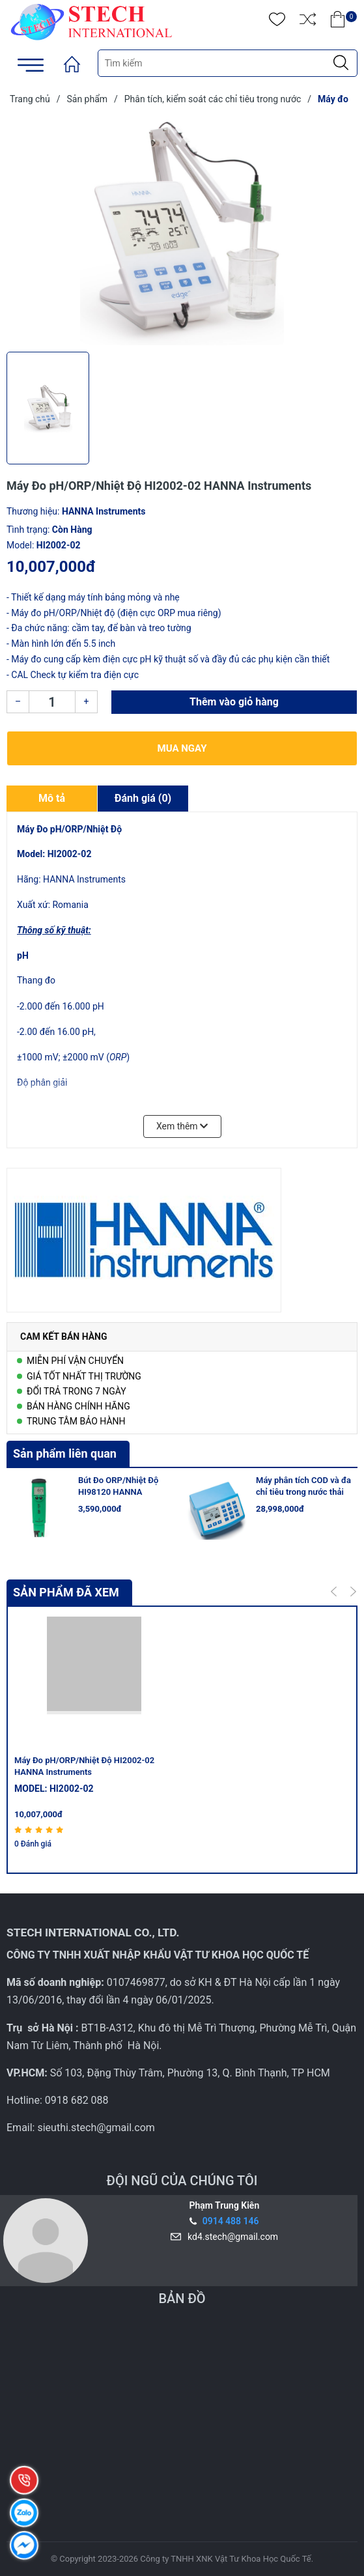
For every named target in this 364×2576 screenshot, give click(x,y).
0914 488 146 (231, 2221)
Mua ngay (182, 748)
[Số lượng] (52, 701)
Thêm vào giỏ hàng (234, 702)
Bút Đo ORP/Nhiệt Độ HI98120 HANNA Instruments (118, 1491)
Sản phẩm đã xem (66, 1592)
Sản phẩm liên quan (65, 1453)
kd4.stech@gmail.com (230, 2236)
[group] (182, 231)
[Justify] (341, 63)
